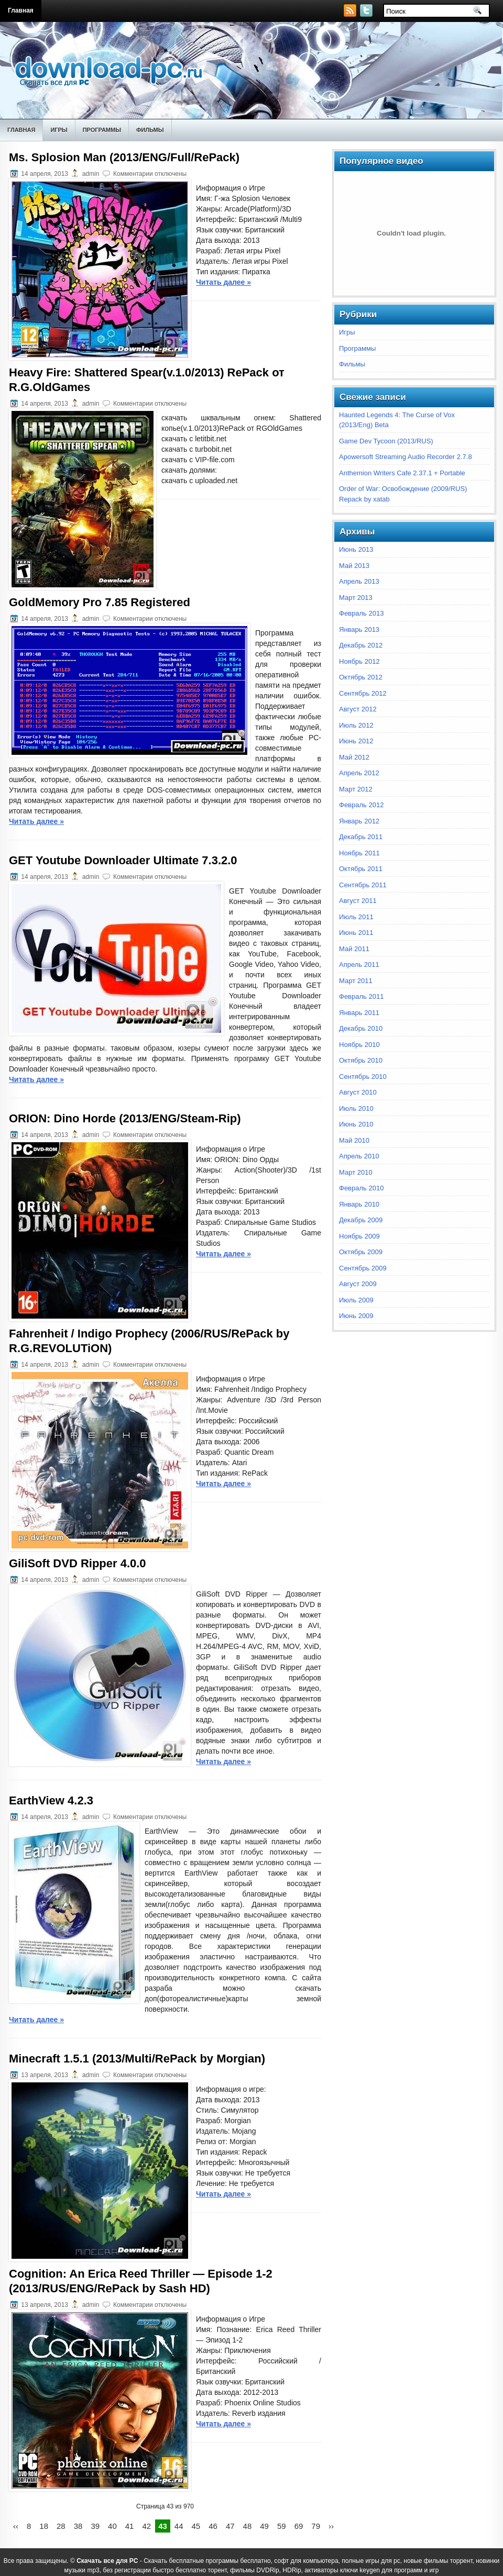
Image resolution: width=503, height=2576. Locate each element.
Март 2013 (356, 597)
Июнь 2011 (356, 932)
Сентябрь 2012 (363, 693)
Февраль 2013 (361, 613)
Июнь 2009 (356, 1316)
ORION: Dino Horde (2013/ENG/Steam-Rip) (125, 1118)
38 (78, 2526)
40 (112, 2526)
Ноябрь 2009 (359, 1236)
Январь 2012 (359, 821)
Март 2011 (356, 981)
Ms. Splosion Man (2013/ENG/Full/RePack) (124, 157)
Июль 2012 (356, 725)
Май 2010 (354, 1140)
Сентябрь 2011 (363, 885)
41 (129, 2526)
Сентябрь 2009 (363, 1268)
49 (264, 2526)
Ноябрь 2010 (359, 1045)
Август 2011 (358, 901)
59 (281, 2526)
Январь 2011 (359, 1013)
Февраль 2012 (361, 805)
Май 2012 (354, 757)
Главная (21, 10)
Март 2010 (356, 1172)
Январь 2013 (359, 629)
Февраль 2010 (361, 1188)
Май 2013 (354, 566)
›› (331, 2526)
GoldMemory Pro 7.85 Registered (99, 602)
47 (230, 2526)
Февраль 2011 (361, 996)
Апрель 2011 (359, 964)
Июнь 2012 (356, 741)
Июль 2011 (356, 917)
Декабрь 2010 (360, 1028)
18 (43, 2526)
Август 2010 (358, 1092)
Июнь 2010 (356, 1124)
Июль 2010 (356, 1108)
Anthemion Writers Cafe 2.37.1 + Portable (402, 473)
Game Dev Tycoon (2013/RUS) (386, 441)
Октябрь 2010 (360, 1060)
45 (196, 2526)
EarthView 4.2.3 (51, 1800)
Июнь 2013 (356, 549)
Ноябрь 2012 (359, 661)
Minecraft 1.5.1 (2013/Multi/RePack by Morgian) (137, 2058)
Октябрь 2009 (360, 1252)
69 (298, 2526)
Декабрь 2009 (360, 1220)
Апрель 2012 (359, 773)
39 (95, 2526)
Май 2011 (354, 949)
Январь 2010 (359, 1204)
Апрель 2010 (359, 1156)
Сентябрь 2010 (363, 1076)
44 (178, 2526)
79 (315, 2526)
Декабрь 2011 (360, 837)
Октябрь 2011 (360, 869)
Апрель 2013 (359, 581)
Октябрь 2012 (360, 677)
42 (146, 2526)
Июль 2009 (356, 1300)
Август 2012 (358, 709)
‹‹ (15, 2526)
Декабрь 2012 (360, 645)
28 (61, 2526)
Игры (58, 130)
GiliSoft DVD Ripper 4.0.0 (77, 1563)
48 (247, 2526)
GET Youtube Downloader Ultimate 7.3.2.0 (123, 860)
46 (213, 2526)
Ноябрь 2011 (359, 853)
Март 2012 (356, 789)
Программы (102, 130)
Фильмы (150, 130)
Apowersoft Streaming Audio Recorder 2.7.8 (405, 457)
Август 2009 (358, 1284)
